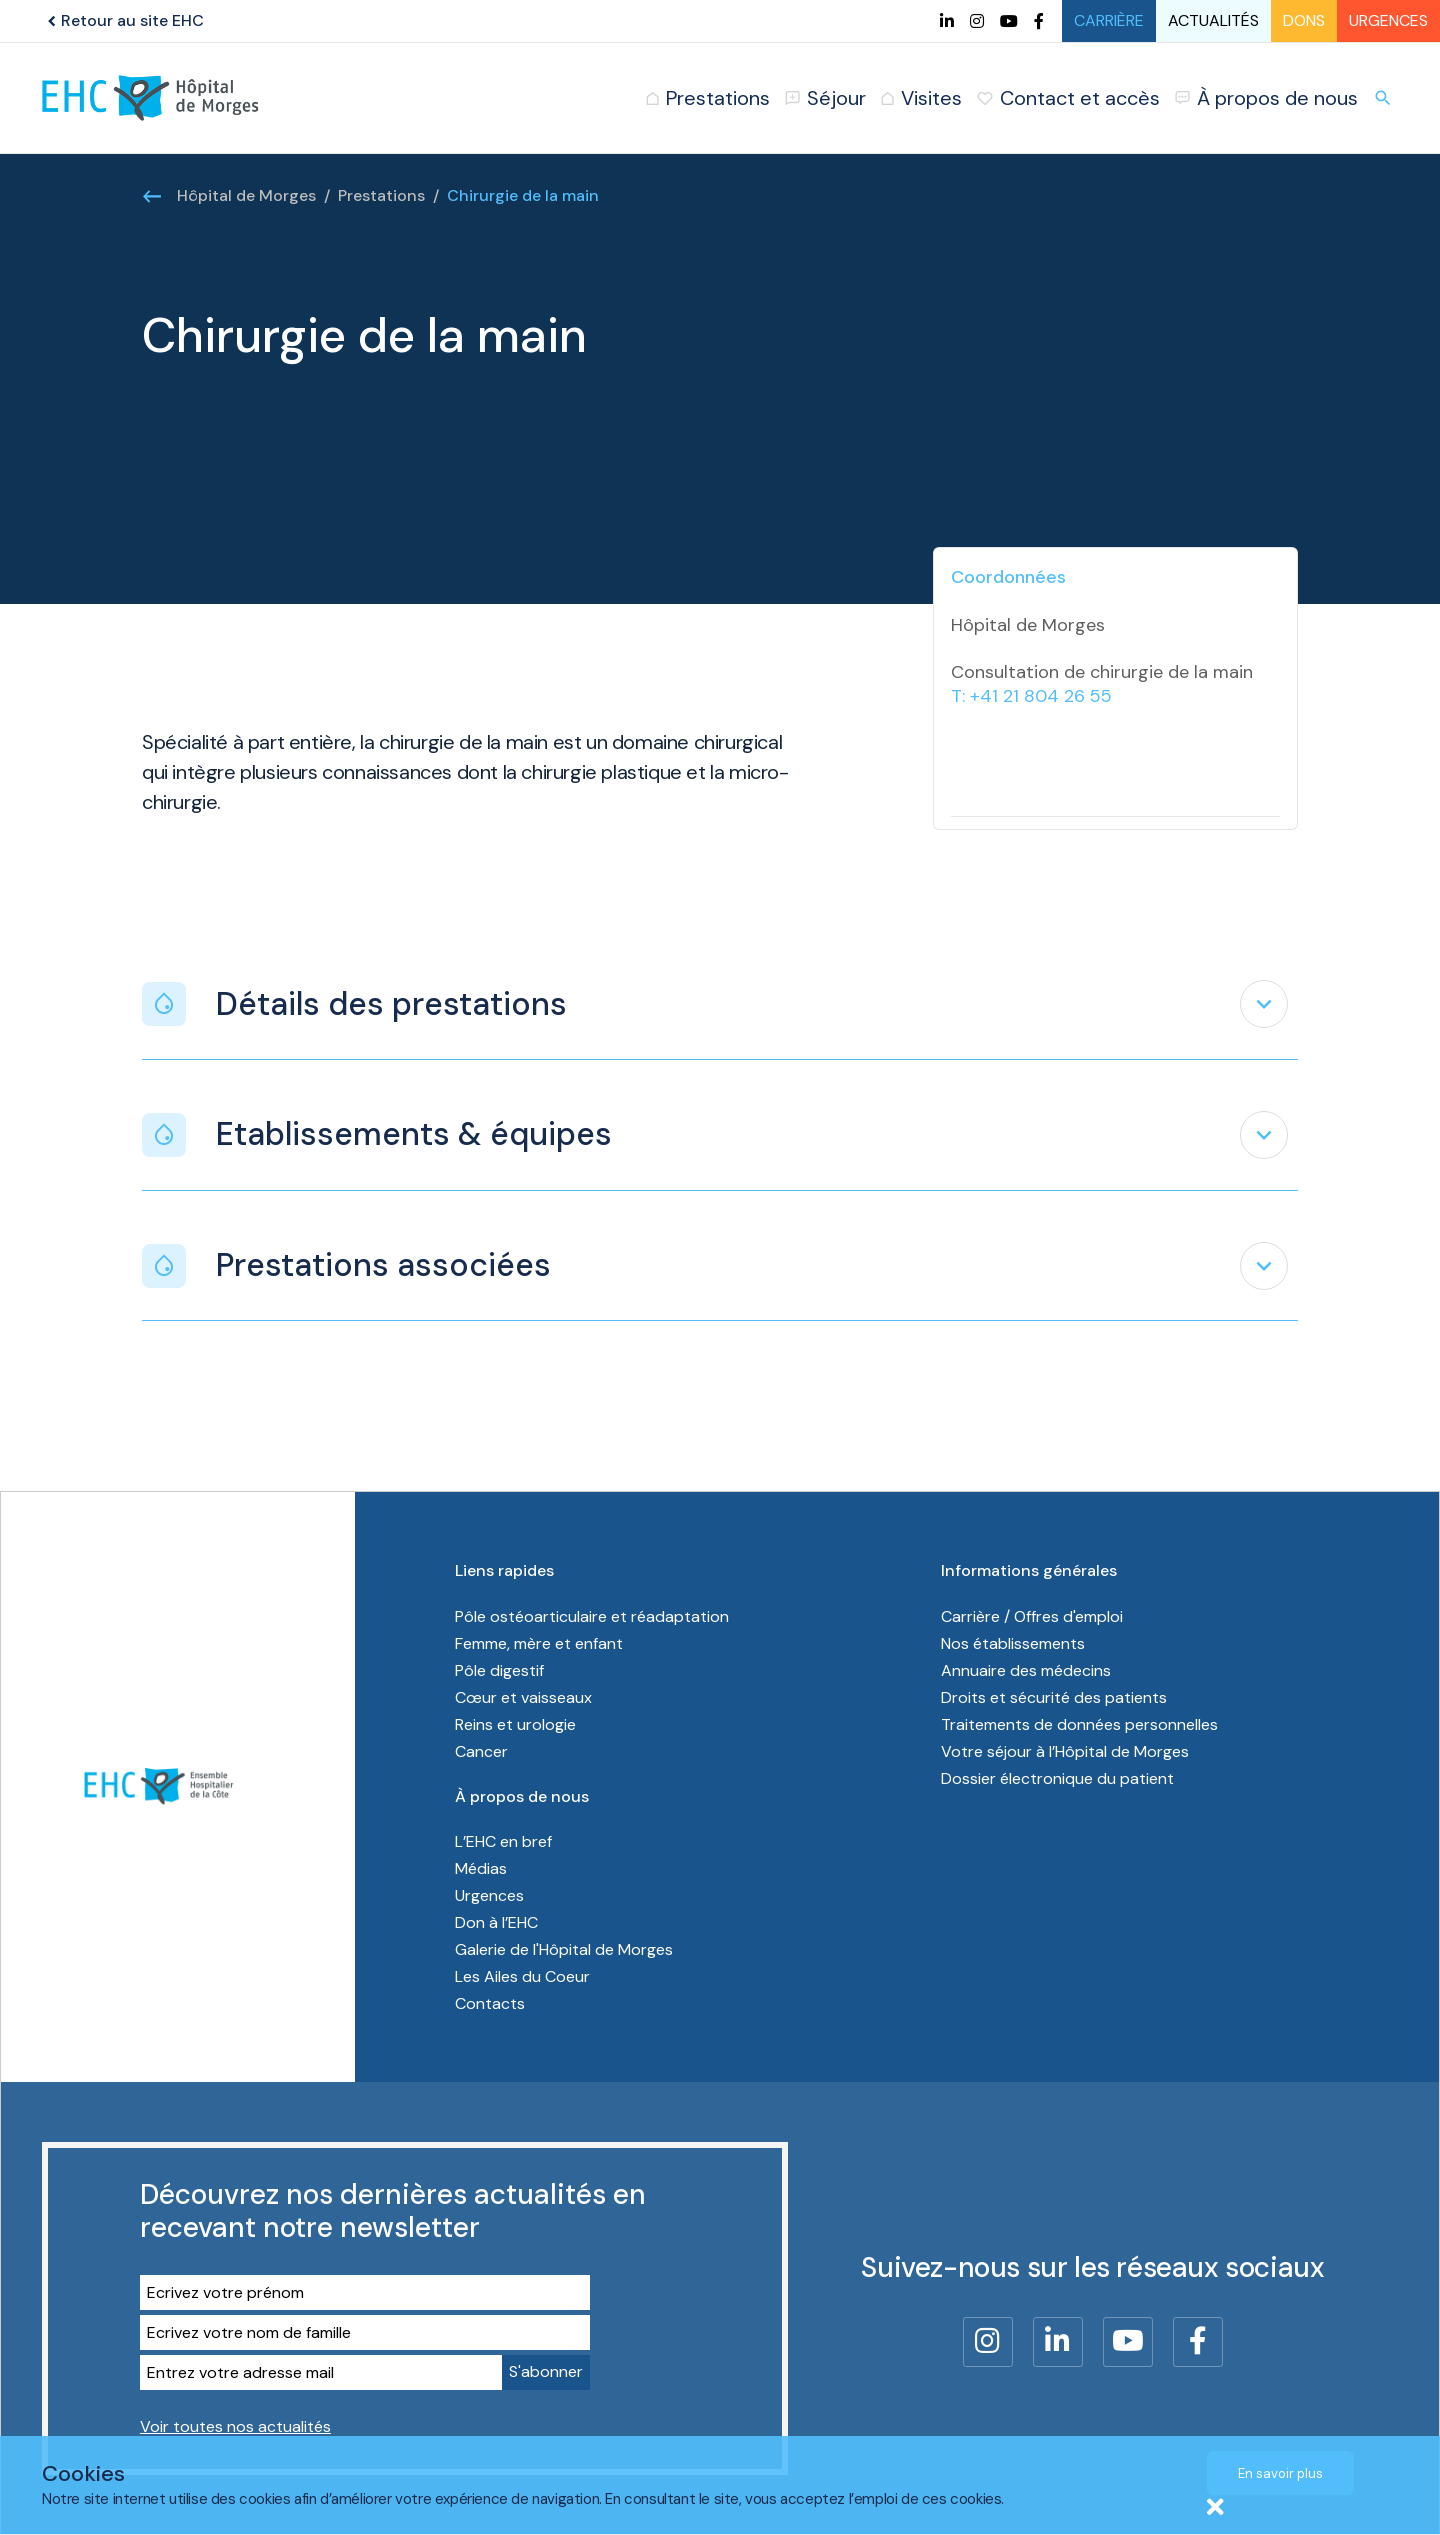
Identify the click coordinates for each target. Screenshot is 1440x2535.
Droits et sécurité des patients (1054, 1697)
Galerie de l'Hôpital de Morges (564, 1949)
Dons (1304, 20)
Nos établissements (1013, 1643)
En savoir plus (1280, 2473)
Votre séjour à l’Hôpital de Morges (1065, 1751)
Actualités (1213, 20)
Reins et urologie (515, 1724)
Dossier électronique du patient (1057, 1778)
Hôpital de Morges (246, 195)
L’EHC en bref (503, 1841)
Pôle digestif (499, 1670)
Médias (481, 1868)
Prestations (381, 195)
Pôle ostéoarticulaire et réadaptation (594, 1616)
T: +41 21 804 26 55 (1031, 696)
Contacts (490, 2003)
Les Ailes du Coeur (522, 1976)
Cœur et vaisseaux (523, 1697)
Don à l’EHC (496, 1922)
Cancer (481, 1751)
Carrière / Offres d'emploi (1032, 1616)
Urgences (1388, 20)
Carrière (1109, 20)
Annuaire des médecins (1026, 1670)
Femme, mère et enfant (541, 1643)
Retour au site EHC (123, 20)
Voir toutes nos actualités (235, 2426)
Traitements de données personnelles (1079, 1724)
